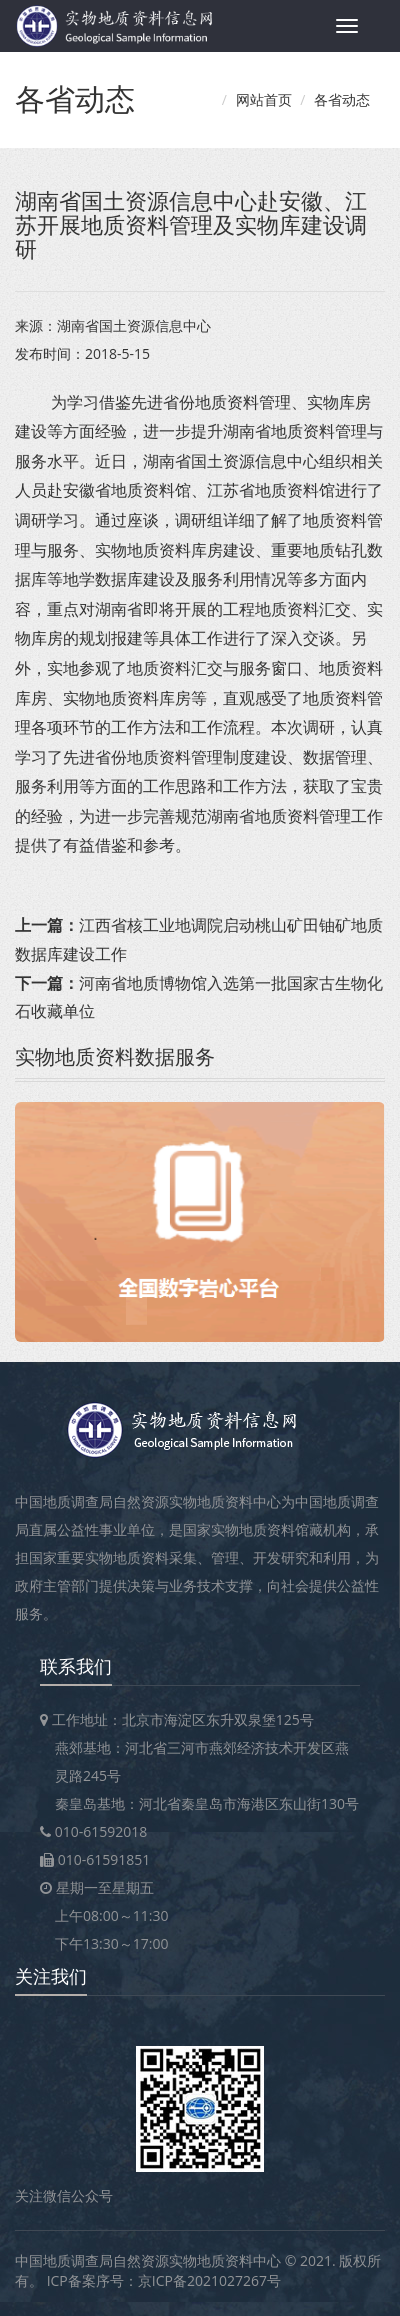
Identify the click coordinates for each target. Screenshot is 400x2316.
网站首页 (264, 99)
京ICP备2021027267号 (209, 2280)
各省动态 (342, 99)
